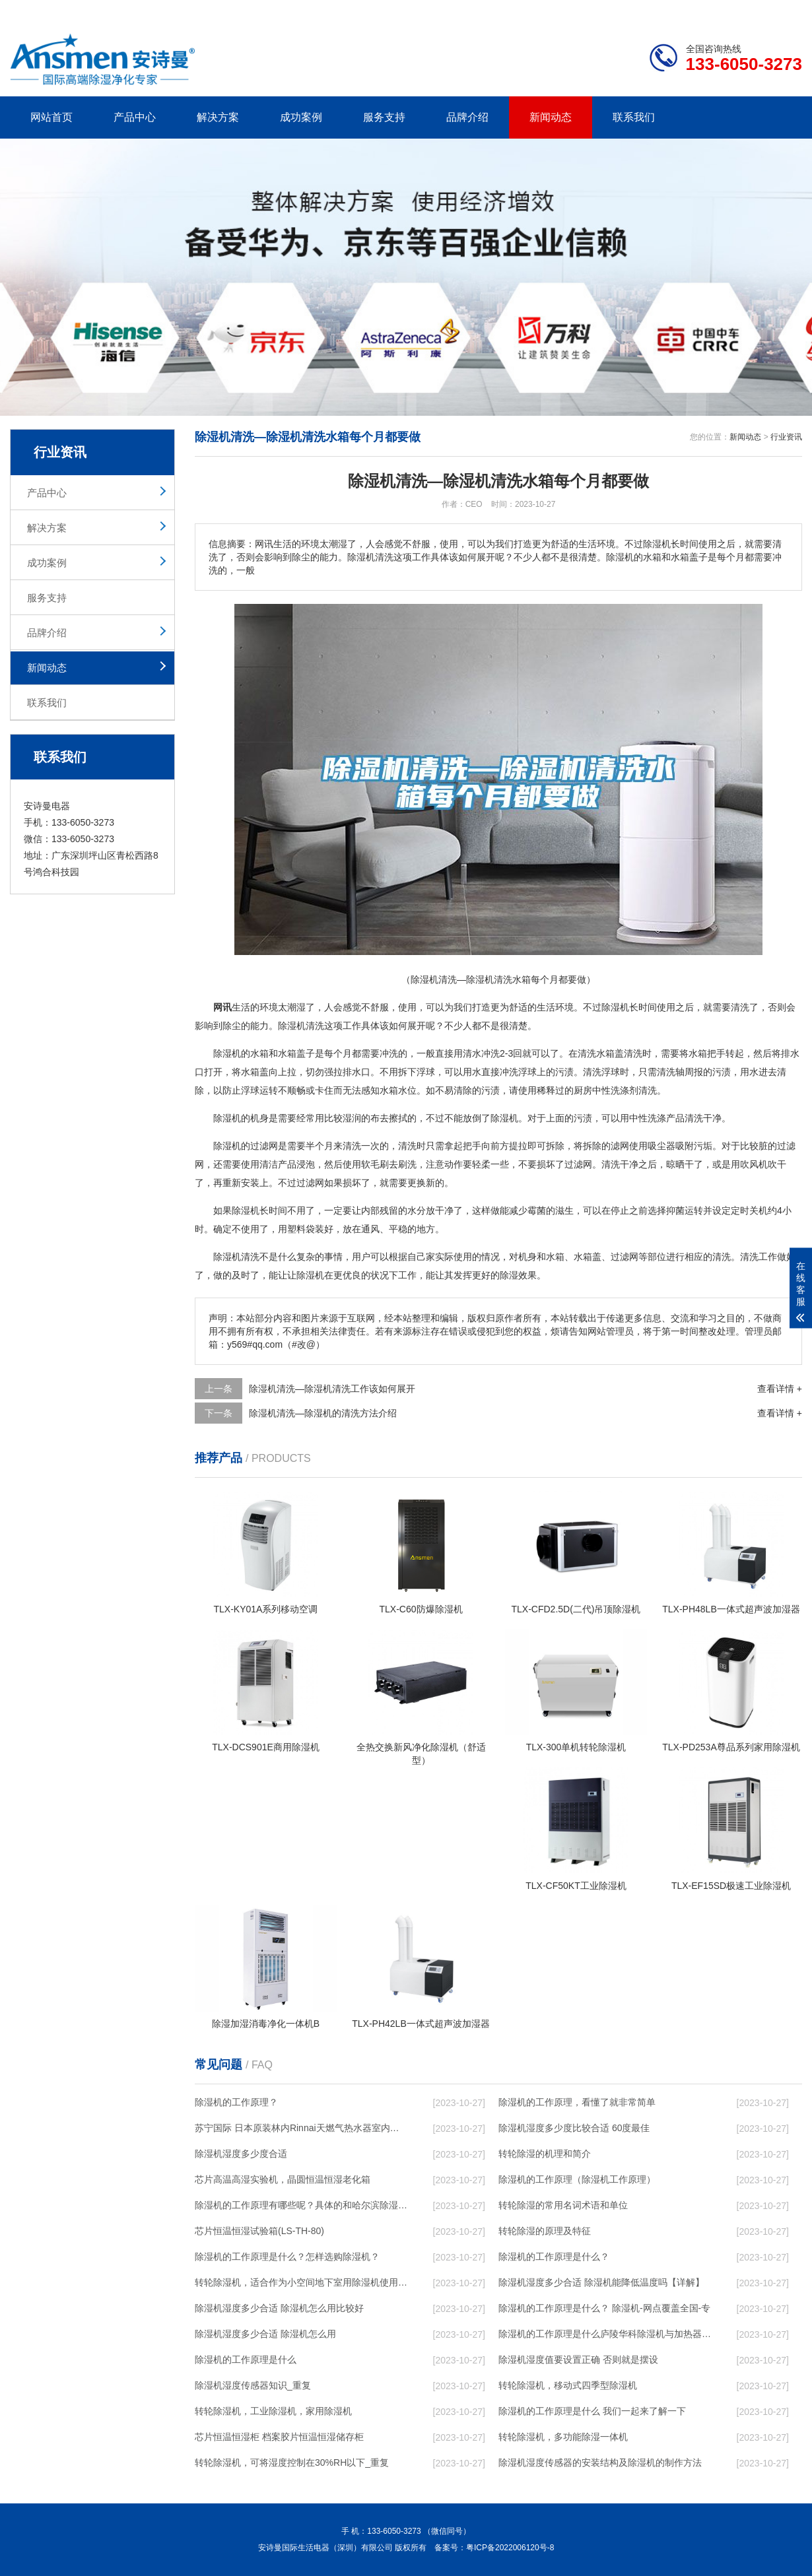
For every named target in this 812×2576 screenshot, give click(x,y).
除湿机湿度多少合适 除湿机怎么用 (265, 2333)
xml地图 (785, 10)
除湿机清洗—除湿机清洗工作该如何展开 (332, 1388)
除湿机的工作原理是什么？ (553, 2256)
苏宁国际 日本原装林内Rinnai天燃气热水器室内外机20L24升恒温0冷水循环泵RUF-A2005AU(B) (301, 2128)
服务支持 (384, 117)
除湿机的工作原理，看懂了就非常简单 (577, 2102)
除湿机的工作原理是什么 (245, 2359)
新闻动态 (550, 117)
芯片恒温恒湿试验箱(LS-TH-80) (259, 2231)
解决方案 (218, 117)
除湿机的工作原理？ (236, 2102)
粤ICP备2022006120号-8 (510, 2547)
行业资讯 (786, 437)
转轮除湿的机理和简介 (544, 2153)
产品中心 (135, 117)
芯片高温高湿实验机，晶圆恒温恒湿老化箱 (282, 2179)
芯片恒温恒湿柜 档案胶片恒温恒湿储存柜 (279, 2436)
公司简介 (602, 10)
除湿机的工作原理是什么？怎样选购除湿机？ (287, 2256)
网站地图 (726, 10)
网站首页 (51, 117)
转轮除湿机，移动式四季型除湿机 (567, 2385)
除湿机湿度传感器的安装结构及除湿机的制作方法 (600, 2462)
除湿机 (615, 1007)
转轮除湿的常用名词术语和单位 (563, 2205)
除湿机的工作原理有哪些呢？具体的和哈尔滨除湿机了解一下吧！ (301, 2205)
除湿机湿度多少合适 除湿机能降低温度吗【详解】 (601, 2282)
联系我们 (634, 117)
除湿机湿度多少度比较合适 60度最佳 (574, 2128)
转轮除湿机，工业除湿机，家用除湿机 (273, 2411)
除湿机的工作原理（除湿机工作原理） (577, 2179)
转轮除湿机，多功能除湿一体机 (563, 2436)
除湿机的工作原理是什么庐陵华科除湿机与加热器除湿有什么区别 (604, 2333)
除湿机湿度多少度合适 (241, 2153)
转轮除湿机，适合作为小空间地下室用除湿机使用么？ (301, 2282)
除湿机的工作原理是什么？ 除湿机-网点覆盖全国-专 (604, 2308)
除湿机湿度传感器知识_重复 (253, 2385)
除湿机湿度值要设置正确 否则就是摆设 (578, 2359)
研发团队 (664, 10)
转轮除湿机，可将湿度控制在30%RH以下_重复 (292, 2462)
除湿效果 (518, 1275)
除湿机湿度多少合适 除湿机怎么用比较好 (279, 2308)
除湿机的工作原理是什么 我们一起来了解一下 (592, 2411)
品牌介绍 (467, 117)
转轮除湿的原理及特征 (544, 2231)
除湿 (287, 1025)
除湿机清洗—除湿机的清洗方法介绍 (323, 1413)
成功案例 (301, 117)
